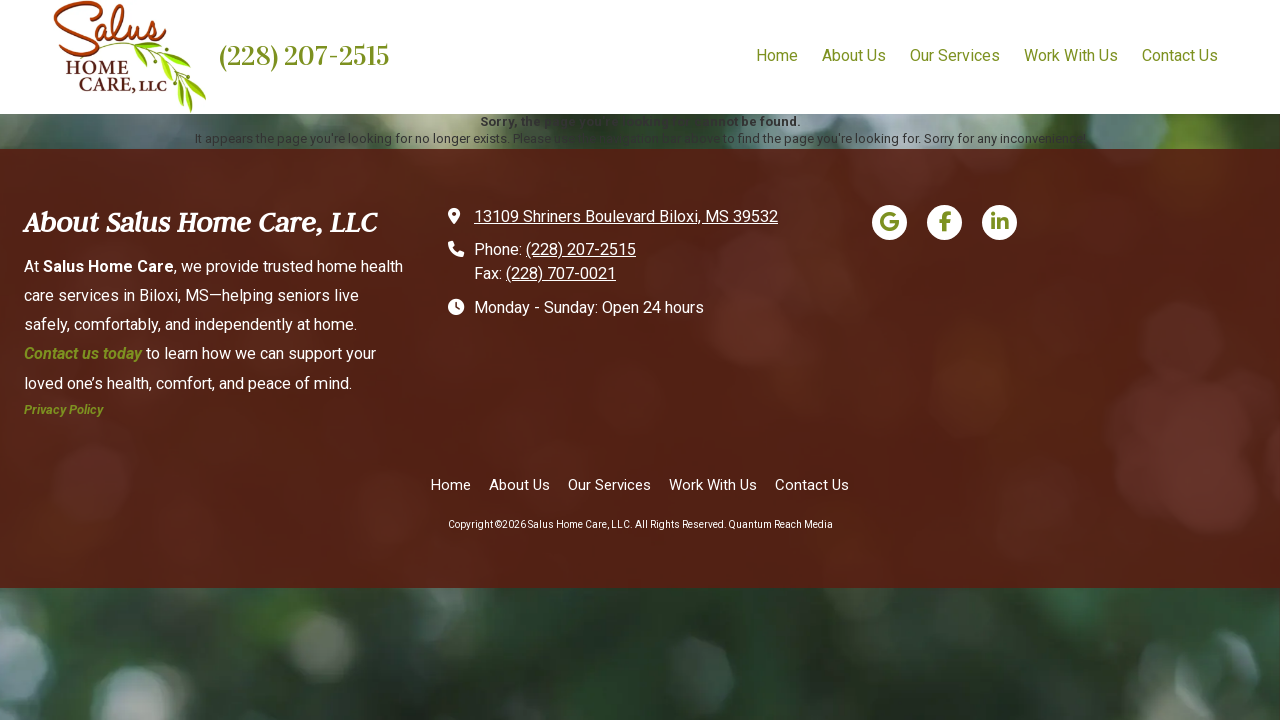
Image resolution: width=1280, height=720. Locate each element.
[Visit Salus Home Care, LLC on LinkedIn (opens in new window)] (999, 222)
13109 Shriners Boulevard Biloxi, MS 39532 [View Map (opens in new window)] (626, 216)
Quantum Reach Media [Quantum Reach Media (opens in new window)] (781, 524)
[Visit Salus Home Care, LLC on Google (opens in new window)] (889, 222)
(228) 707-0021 (561, 273)
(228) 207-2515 (304, 56)
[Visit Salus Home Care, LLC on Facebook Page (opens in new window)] (944, 222)
